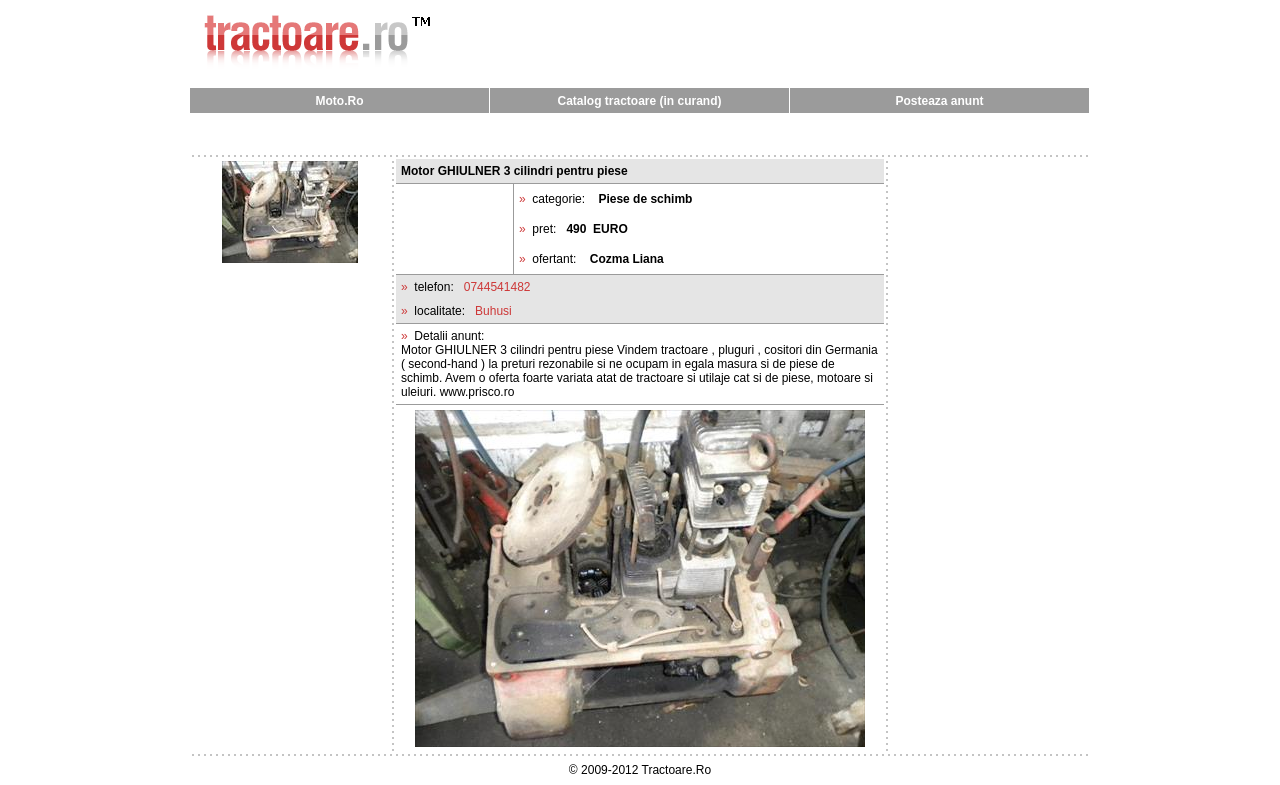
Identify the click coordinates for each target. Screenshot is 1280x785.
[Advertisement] (640, 133)
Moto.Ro (340, 101)
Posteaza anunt (939, 101)
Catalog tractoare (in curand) (639, 101)
